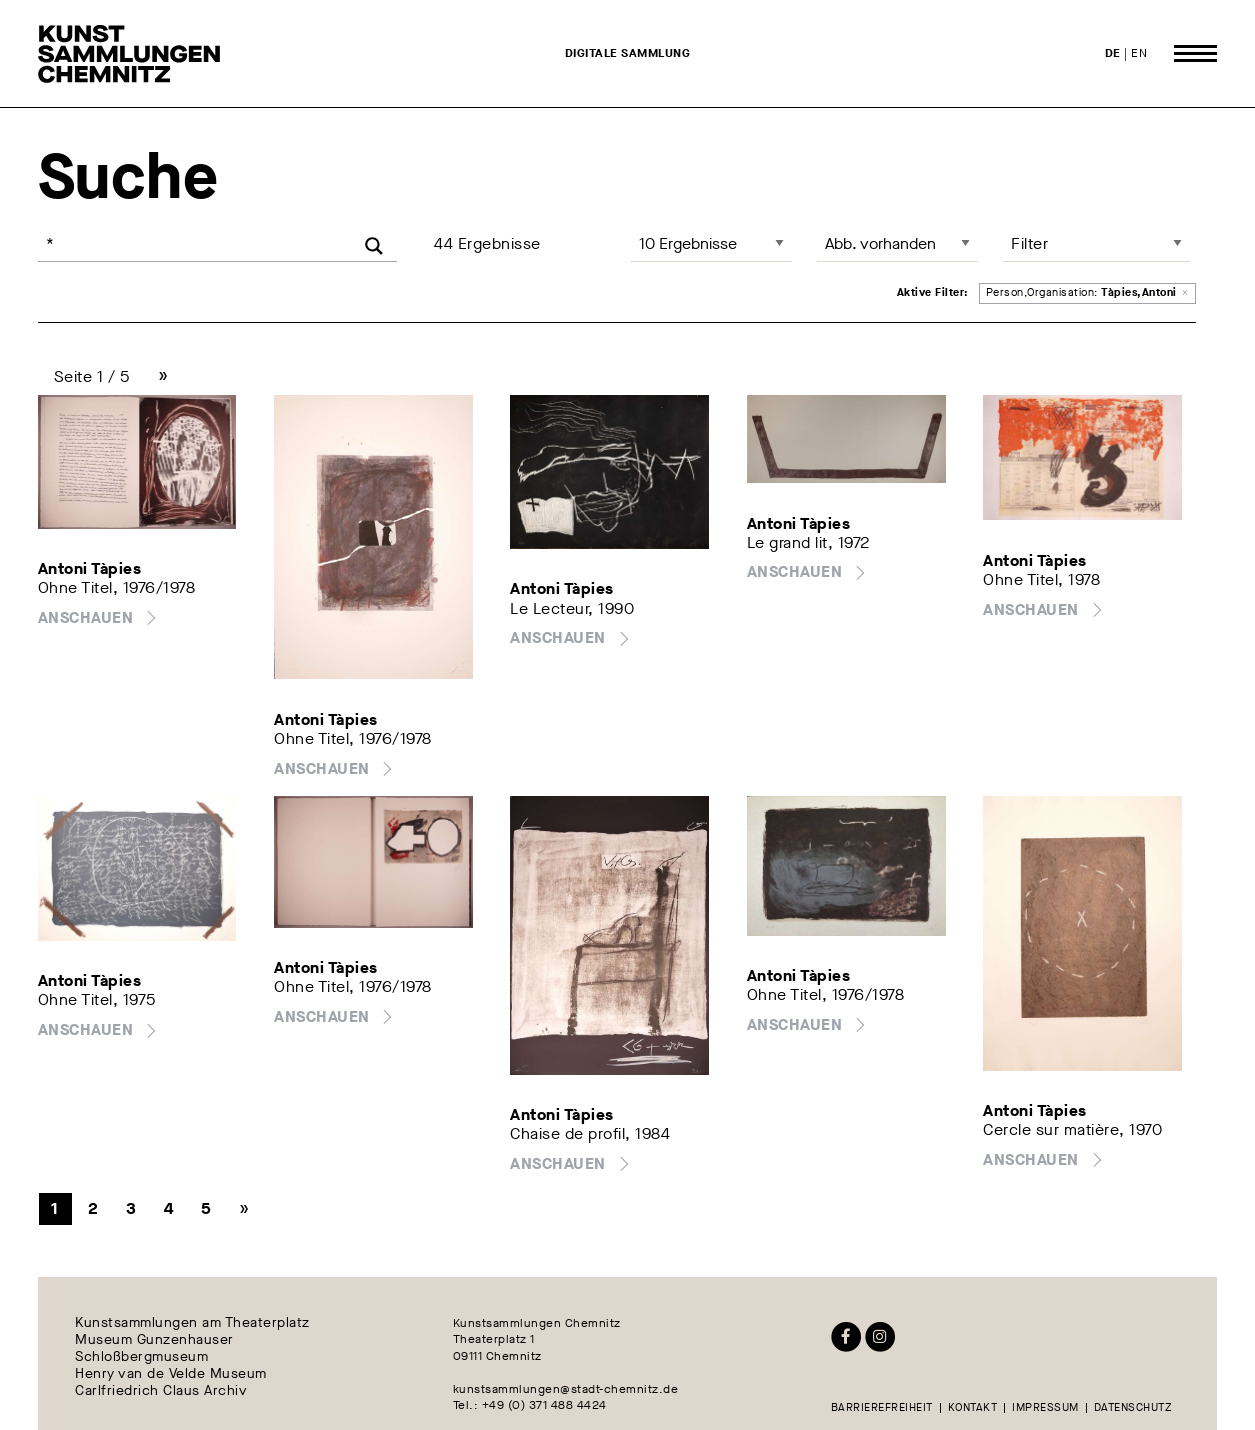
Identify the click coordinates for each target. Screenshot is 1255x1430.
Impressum (1045, 1408)
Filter (1029, 243)
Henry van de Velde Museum (171, 1373)
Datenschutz (1133, 1408)
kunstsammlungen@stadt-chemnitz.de (566, 1389)
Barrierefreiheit (882, 1408)
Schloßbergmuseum (141, 1357)
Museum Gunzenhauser (154, 1340)
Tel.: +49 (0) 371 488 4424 (530, 1405)
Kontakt (973, 1408)
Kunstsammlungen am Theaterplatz (192, 1323)
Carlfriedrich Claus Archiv (161, 1390)
